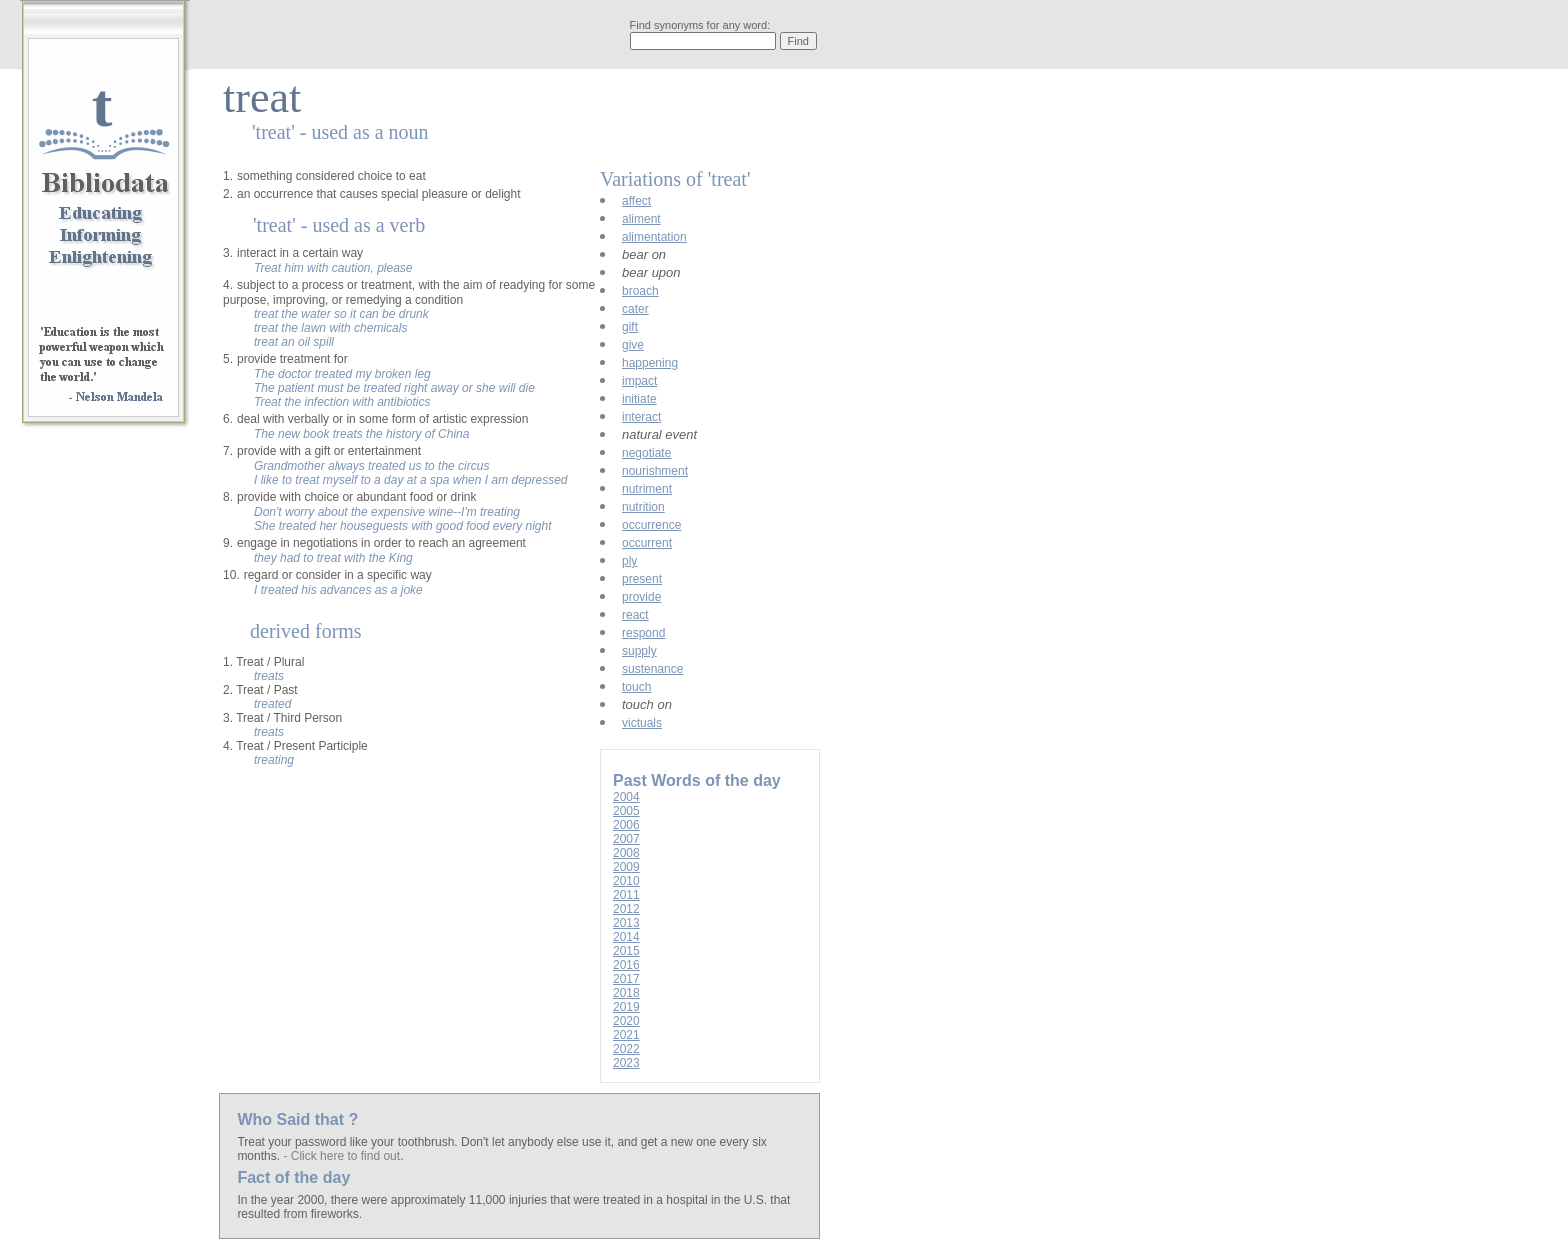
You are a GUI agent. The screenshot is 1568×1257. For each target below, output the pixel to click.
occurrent (647, 543)
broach (640, 291)
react (635, 615)
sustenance (652, 669)
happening (650, 363)
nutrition (643, 507)
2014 (626, 937)
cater (635, 309)
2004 (626, 797)
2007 (626, 839)
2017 (626, 979)
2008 (626, 853)
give (633, 345)
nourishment (655, 471)
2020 (626, 1021)
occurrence (651, 525)
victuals (642, 723)
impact (639, 381)
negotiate (646, 453)
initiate (639, 399)
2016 (626, 965)
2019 (626, 1007)
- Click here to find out (341, 1156)
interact (641, 417)
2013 (626, 923)
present (642, 579)
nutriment (647, 489)
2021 (626, 1035)
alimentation (654, 237)
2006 (626, 825)
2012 (626, 909)
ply (629, 561)
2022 (626, 1049)
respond (643, 633)
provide (641, 597)
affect (636, 201)
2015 (626, 951)
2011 (626, 895)
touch (636, 687)
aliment (641, 219)
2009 (626, 867)
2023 (626, 1063)
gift (630, 327)
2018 (626, 993)
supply (639, 651)
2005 (626, 811)
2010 (626, 881)
